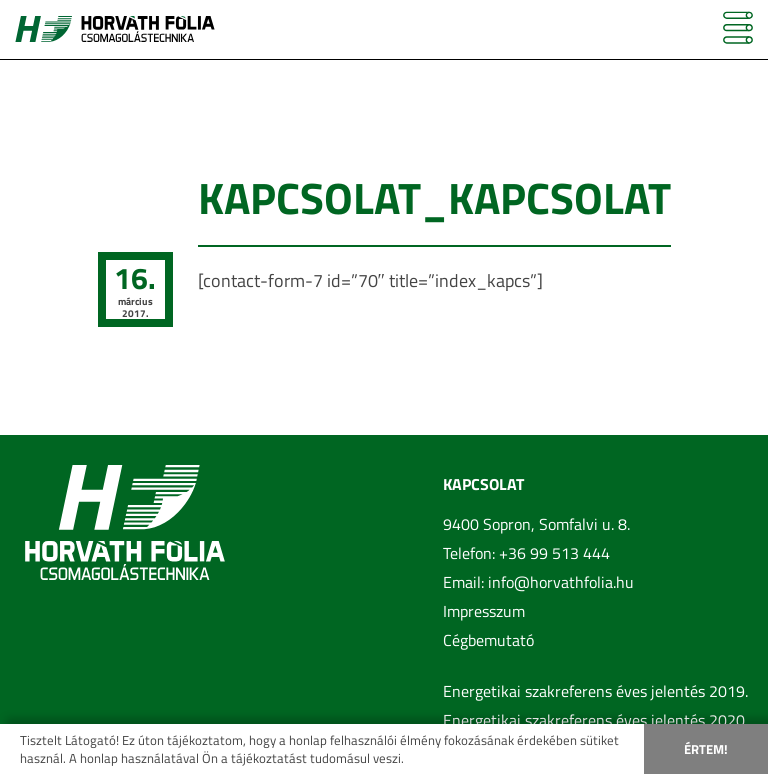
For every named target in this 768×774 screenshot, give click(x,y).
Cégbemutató (488, 640)
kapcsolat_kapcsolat (434, 197)
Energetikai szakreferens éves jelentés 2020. (595, 720)
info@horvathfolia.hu (561, 582)
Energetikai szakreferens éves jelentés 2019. (595, 691)
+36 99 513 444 (554, 553)
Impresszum (484, 611)
